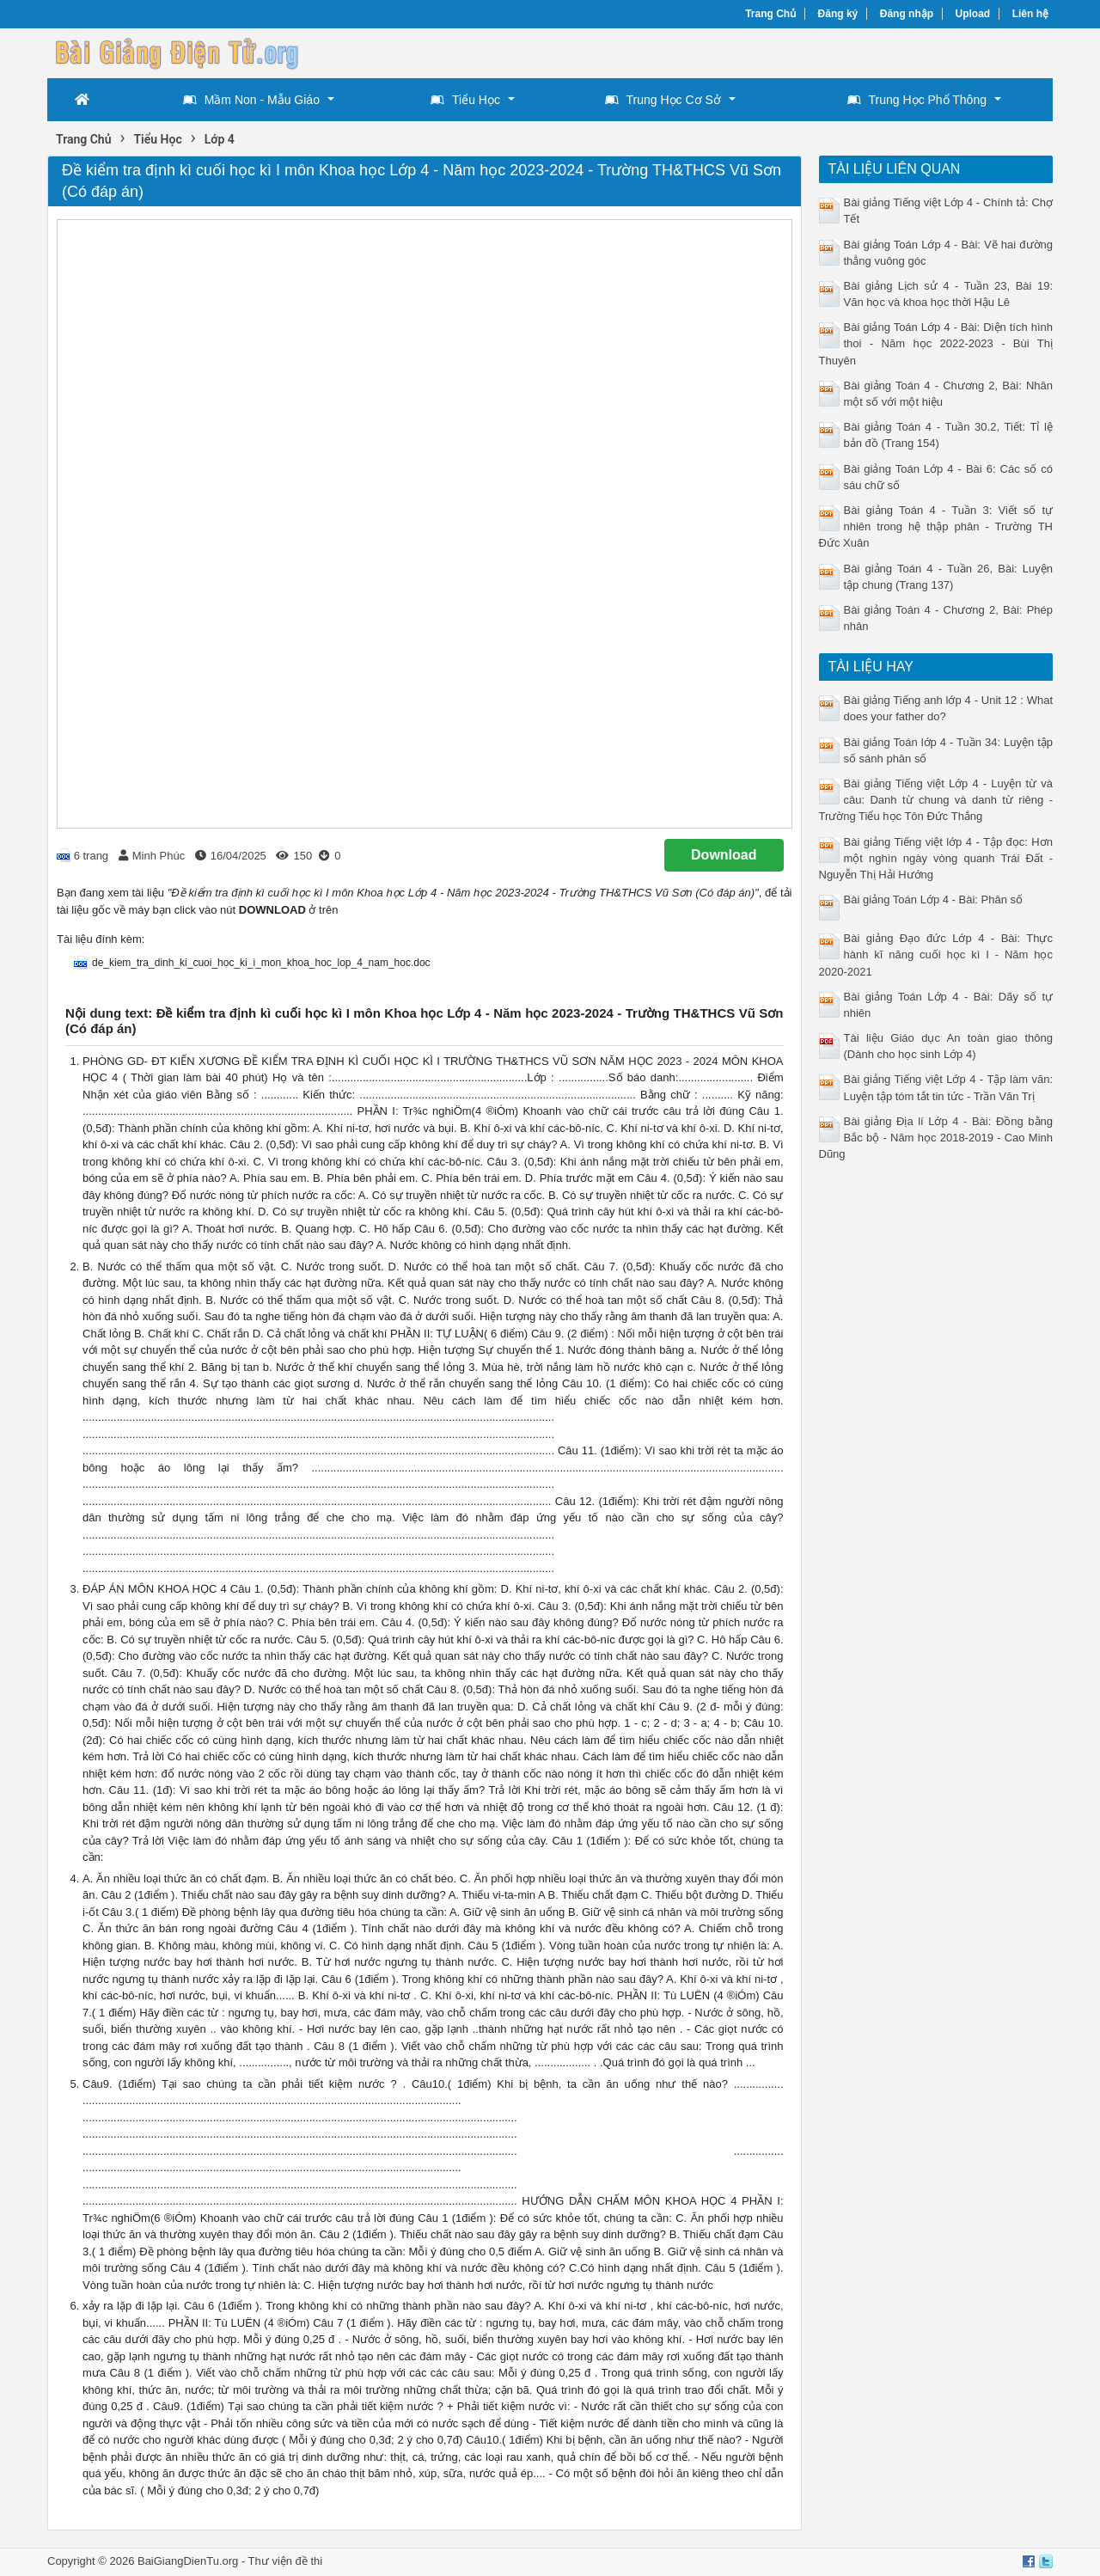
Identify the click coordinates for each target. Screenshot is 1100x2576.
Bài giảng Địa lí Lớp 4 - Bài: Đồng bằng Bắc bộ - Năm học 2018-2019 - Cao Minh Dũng (936, 1137)
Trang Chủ (770, 14)
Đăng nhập (906, 14)
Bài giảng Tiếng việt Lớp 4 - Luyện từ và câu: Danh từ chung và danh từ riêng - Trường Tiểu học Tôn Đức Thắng (936, 800)
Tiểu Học (465, 99)
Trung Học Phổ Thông (917, 99)
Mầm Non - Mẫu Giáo (251, 99)
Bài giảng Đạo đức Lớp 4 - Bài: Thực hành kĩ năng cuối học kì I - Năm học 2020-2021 (936, 954)
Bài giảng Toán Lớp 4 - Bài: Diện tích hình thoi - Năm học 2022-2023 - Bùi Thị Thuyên (936, 343)
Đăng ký (838, 14)
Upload (973, 14)
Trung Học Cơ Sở (663, 99)
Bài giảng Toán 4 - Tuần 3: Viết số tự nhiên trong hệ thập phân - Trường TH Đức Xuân (936, 526)
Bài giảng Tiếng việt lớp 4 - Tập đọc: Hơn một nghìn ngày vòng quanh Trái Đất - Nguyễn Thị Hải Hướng (936, 858)
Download (723, 854)
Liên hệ (1030, 14)
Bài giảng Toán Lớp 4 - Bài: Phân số (934, 899)
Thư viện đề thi (285, 2561)
